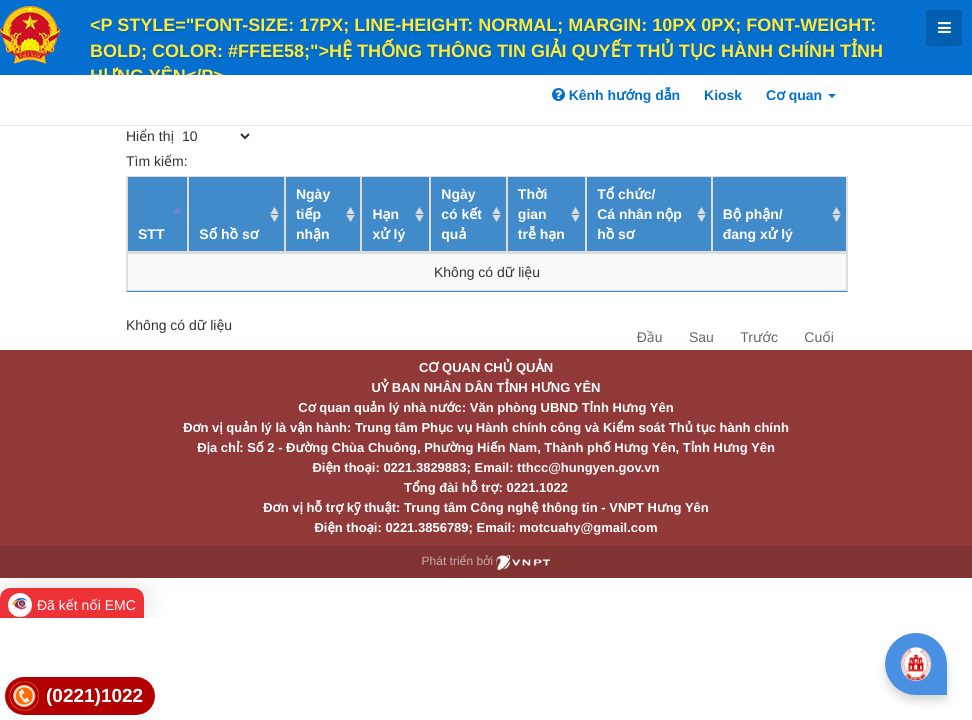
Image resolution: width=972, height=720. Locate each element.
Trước (759, 337)
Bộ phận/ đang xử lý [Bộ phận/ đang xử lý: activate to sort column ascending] (758, 224)
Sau (701, 337)
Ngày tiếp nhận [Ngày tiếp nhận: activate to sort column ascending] (313, 214)
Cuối (818, 337)
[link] (80, 696)
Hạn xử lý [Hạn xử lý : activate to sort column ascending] (388, 224)
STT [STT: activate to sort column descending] (151, 234)
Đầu (650, 337)
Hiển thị (189, 136)
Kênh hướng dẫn (616, 95)
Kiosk (723, 95)
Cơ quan (801, 95)
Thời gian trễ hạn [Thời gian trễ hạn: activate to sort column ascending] (541, 214)
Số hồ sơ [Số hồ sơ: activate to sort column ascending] (228, 234)
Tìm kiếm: (272, 161)
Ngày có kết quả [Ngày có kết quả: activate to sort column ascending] (461, 214)
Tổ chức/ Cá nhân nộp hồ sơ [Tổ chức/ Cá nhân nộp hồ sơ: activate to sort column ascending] (639, 214)
